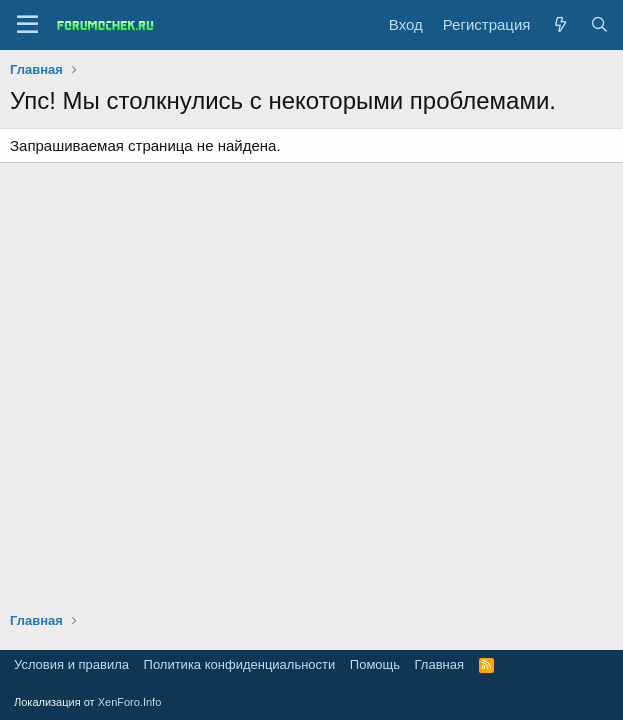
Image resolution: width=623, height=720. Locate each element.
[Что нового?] (559, 24)
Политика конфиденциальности (240, 664)
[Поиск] (599, 24)
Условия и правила (71, 664)
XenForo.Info (130, 702)
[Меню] (27, 25)
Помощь (375, 664)
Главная (439, 664)
